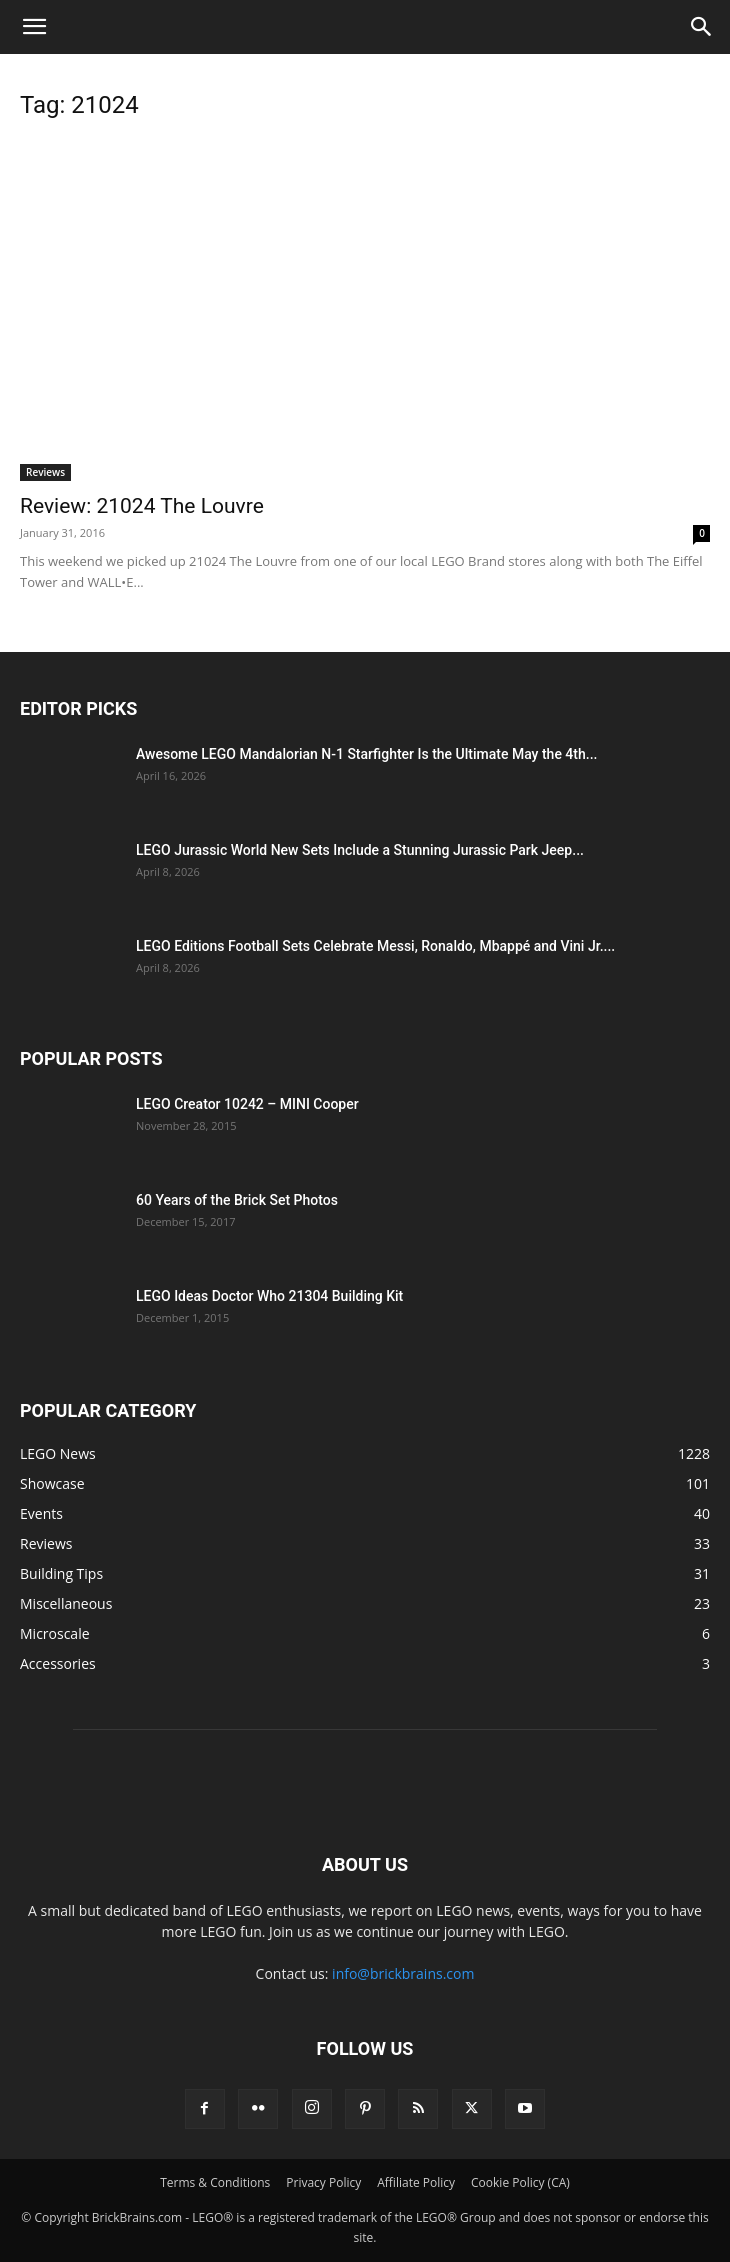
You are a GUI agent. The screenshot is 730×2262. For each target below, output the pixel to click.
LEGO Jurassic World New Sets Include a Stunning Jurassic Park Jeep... (360, 850)
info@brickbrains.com (403, 1973)
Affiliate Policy (416, 2182)
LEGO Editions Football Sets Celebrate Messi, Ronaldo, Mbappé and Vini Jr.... (375, 946)
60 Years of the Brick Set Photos (237, 1200)
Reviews (45, 472)
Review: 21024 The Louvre (142, 506)
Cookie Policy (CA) (520, 2182)
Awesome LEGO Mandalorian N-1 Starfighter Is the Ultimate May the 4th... (366, 754)
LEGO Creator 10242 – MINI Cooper (247, 1104)
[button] (34, 27)
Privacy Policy (323, 2182)
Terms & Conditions (215, 2182)
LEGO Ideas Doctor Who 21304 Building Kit (269, 1296)
